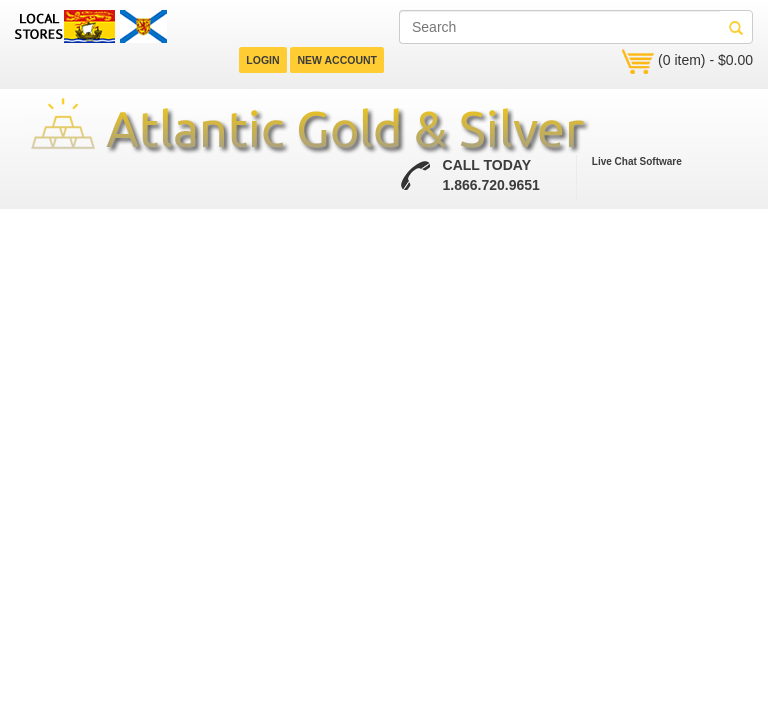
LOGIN (262, 60)
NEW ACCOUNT (337, 60)
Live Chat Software (637, 161)
